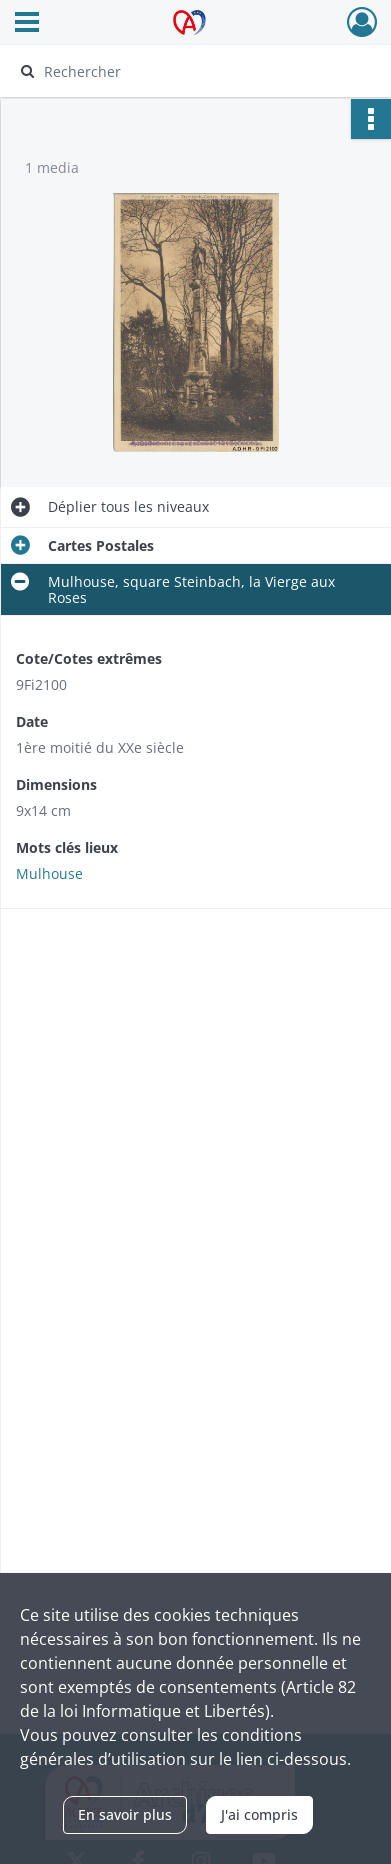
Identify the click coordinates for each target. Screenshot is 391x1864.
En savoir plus (125, 1814)
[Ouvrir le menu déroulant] (27, 24)
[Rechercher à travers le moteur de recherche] (192, 71)
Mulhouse (49, 873)
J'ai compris (259, 1814)
